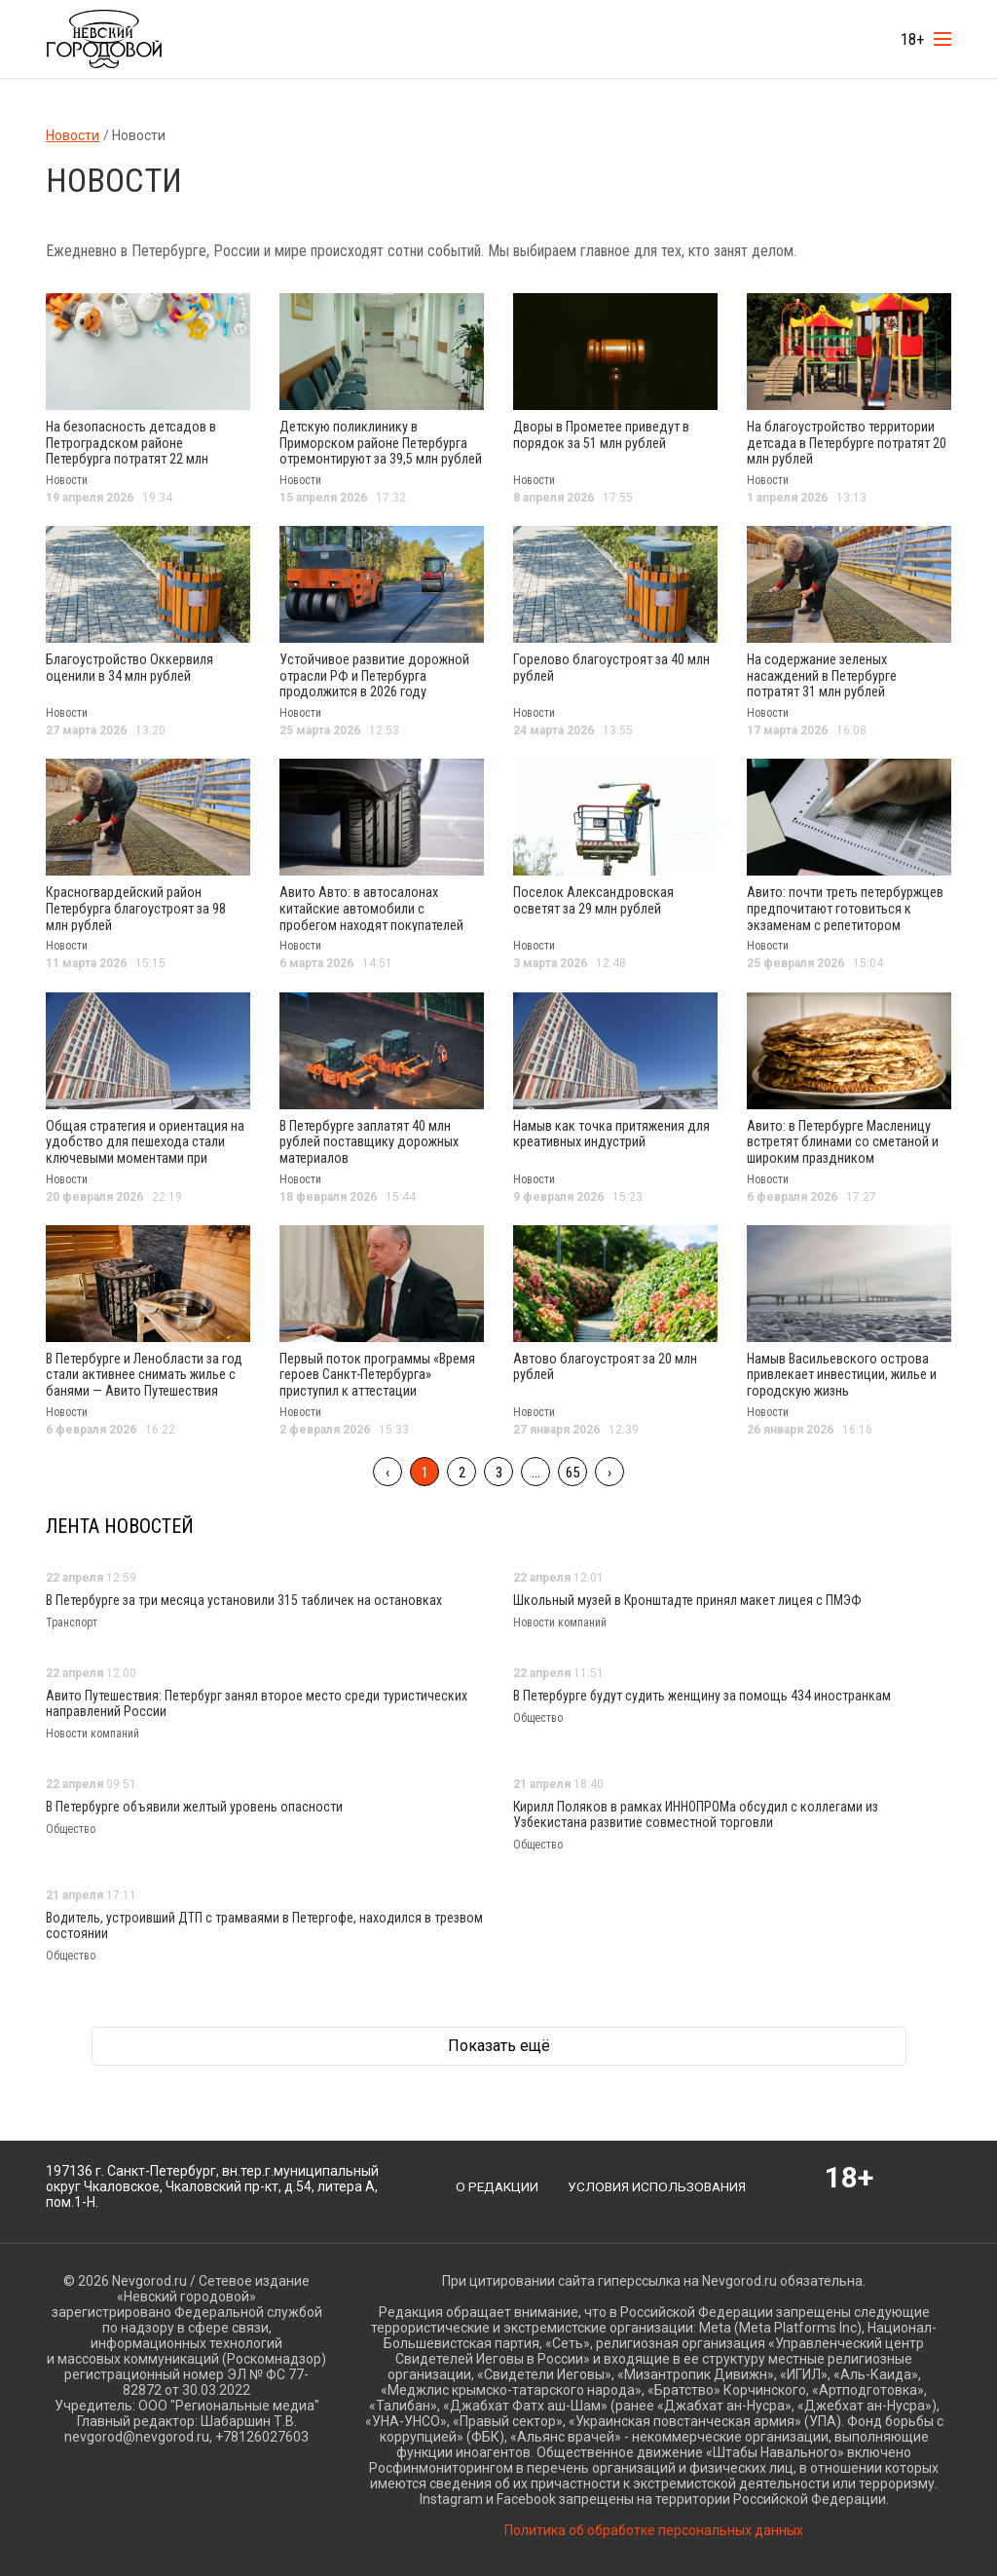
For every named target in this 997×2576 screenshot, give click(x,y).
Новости (72, 135)
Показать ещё (499, 2036)
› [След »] (609, 1462)
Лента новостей (120, 1515)
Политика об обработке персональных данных (653, 2519)
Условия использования (659, 2176)
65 (572, 1462)
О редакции (496, 2176)
